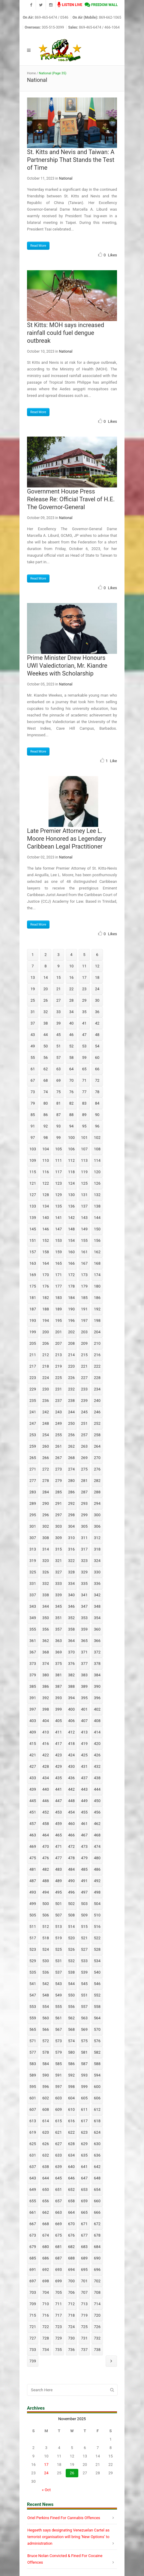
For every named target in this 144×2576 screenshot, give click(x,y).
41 (84, 1023)
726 (97, 2326)
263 (84, 1446)
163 (32, 1263)
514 (71, 1926)
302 (45, 1526)
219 (58, 1366)
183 (58, 1297)
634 (71, 2155)
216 (97, 1355)
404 (45, 1720)
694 (71, 2269)
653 (84, 2189)
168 (97, 1263)
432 (97, 1766)
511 (32, 1926)
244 (71, 1412)
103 (32, 1149)
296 (45, 1515)
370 (71, 1652)
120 (97, 1172)
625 (32, 2144)
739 (32, 2361)
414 (97, 1732)
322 (71, 1560)
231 (58, 1389)
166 (71, 1263)
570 (97, 2029)
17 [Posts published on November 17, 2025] (46, 2464)
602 (45, 2098)
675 (58, 2235)
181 (32, 1297)
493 (32, 1892)
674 (45, 2235)
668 (45, 2224)
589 (32, 2075)
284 (45, 1492)
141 (58, 1217)
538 (71, 1972)
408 (97, 1720)
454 (71, 1812)
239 (84, 1400)
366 (97, 1640)
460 (71, 1823)
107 (84, 1149)
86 (46, 1114)
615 (58, 2121)
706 (71, 2292)
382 (71, 1675)
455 (84, 1812)
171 (58, 1275)
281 (84, 1480)
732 (97, 2338)
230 (45, 1389)
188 (45, 1309)
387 (58, 1686)
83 (84, 1103)
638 (45, 2166)
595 (32, 2086)
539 (84, 1972)
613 (32, 2121)
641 (84, 2166)
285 (58, 1492)
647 (84, 2178)
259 (32, 1446)
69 (58, 1080)
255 (58, 1435)
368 (45, 1652)
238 (71, 1400)
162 (97, 1252)
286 (71, 1492)
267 (58, 1457)
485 (84, 1869)
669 (58, 2224)
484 (71, 1869)
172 (71, 1275)
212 (45, 1355)
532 (71, 1961)
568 (71, 2029)
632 (45, 2155)
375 (58, 1663)
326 (45, 1572)
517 (32, 1938)
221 (84, 1366)
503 (84, 1903)
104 (45, 1149)
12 (97, 966)
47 (84, 1034)
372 (97, 1652)
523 (32, 1949)
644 (45, 2178)
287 (84, 1492)
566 (45, 2029)
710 (45, 2304)
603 (58, 2098)
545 (84, 1983)
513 (58, 1926)
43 (33, 1034)
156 (97, 1240)
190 (71, 1309)
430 (71, 1766)
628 (71, 2144)
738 (97, 2349)
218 (45, 1366)
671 (84, 2224)
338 (45, 1595)
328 (71, 1572)
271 (32, 1469)
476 (45, 1858)
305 (84, 1526)
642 (97, 2166)
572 (45, 2041)
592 (71, 2075)
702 (97, 2281)
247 (32, 1423)
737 (84, 2349)
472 (71, 1846)
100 (71, 1137)
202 (71, 1332)
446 (45, 1800)
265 (32, 1457)
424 (71, 1755)
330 (97, 1572)
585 (58, 2063)
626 (45, 2144)
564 (97, 2018)
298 (71, 1515)
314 (45, 1549)
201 (58, 1332)
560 (45, 2018)
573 (58, 2041)
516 (97, 1926)
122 (45, 1183)
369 (58, 1652)
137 (84, 1206)
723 (58, 2326)
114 (97, 1160)
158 (45, 1252)
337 (32, 1595)
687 (58, 2258)
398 (45, 1709)
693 (58, 2269)
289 (32, 1503)
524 (45, 1949)
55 (33, 1057)
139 (32, 1217)
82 (71, 1103)
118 (71, 1172)
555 (58, 2006)
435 (58, 1778)
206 (45, 1343)
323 (84, 1560)
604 (71, 2098)
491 (84, 1881)
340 (71, 1595)
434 (45, 1778)
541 (32, 1983)
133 (32, 1206)
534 (97, 1961)
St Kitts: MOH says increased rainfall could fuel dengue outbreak (65, 332)
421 (32, 1755)
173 (84, 1275)
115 (32, 1172)
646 (71, 2178)
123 (58, 1183)
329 (84, 1572)
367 (32, 1652)
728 (45, 2338)
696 (97, 2269)
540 (97, 1972)
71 (84, 1080)
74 (46, 1092)
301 (32, 1526)
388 (71, 1686)
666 (97, 2212)
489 (58, 1881)
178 (71, 1286)
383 (84, 1675)
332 (45, 1583)
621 (58, 2132)
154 (71, 1240)
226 (71, 1377)
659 (84, 2201)
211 (32, 1355)
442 (71, 1789)
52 (71, 1046)
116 (45, 1172)
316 (71, 1549)
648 (97, 2178)
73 (33, 1092)
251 (84, 1423)
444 (97, 1789)
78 (97, 1092)
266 (45, 1457)
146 (45, 1229)
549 (58, 1995)
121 (32, 1183)
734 (45, 2349)
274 (71, 1469)
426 (97, 1755)
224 (45, 1377)
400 (71, 1709)
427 (32, 1766)
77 (84, 1092)
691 (32, 2269)
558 (97, 2006)
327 (58, 1572)
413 (84, 1732)
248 (45, 1423)
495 (58, 1892)
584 (45, 2063)
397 (32, 1709)
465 (58, 1835)
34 (71, 1012)
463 (32, 1835)
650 (45, 2189)
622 (71, 2132)
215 (84, 1355)
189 (58, 1309)
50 (46, 1046)
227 (84, 1377)
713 (84, 2304)
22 (71, 989)
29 (84, 1000)
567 (58, 2029)
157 (32, 1252)
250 (71, 1423)
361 (32, 1640)
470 (45, 1846)
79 (33, 1103)
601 (32, 2098)
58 (71, 1057)
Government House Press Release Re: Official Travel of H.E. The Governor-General (71, 499)
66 (97, 1069)
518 (45, 1938)
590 (45, 2075)
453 (58, 1812)
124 (71, 1183)
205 (32, 1343)
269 (84, 1457)
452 (45, 1812)
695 (84, 2269)
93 (58, 1126)
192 (97, 1309)
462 (97, 1823)
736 (71, 2349)
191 (84, 1309)
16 (71, 977)
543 (58, 1983)
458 (45, 1823)
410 (45, 1732)
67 (33, 1080)
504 (97, 1903)
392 (45, 1698)
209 (84, 1343)
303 (58, 1526)
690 (97, 2258)
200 (45, 1332)
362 (45, 1640)
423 (58, 1755)
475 (32, 1858)
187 (32, 1309)
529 (32, 1961)
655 (32, 2201)
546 (97, 1983)
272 (45, 1469)
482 (45, 1869)
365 (84, 1640)
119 (84, 1172)
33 (58, 1012)
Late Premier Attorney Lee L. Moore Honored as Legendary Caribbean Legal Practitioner (66, 838)
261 (58, 1446)
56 (46, 1057)
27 (58, 1000)
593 (84, 2075)
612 (97, 2109)
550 (71, 1995)
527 (84, 1949)
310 (71, 1537)
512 (45, 1926)
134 (45, 1206)
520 (71, 1938)
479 (84, 1858)
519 (58, 1938)
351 (58, 1618)
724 (71, 2326)
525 (58, 1949)
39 (58, 1023)
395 (84, 1698)
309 (58, 1537)
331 (32, 1583)
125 (84, 1183)
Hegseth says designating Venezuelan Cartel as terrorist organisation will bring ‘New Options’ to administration (68, 2537)
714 (97, 2304)
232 (71, 1389)
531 (58, 1961)
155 (84, 1240)
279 (58, 1480)
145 (32, 1229)
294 (97, 1503)
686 (45, 2258)
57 (58, 1057)
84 (97, 1103)
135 (58, 1206)
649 (32, 2189)
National (66, 178)
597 (58, 2086)
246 (97, 1412)
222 (97, 1366)
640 (71, 2166)
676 (71, 2235)
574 (71, 2041)
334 (71, 1583)
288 (97, 1492)
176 (45, 1286)
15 (58, 977)
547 (32, 1995)
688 (71, 2258)
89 (84, 1114)
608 (45, 2109)
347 (84, 1606)
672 (97, 2224)
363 (58, 1640)
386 (45, 1686)
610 (71, 2109)
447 (58, 1800)
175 (32, 1286)
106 (71, 1149)
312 (97, 1537)
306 (97, 1526)
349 (32, 1618)
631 (32, 2155)
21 (58, 989)
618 (97, 2121)
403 (32, 1720)
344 (45, 1606)
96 (97, 1126)
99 (58, 1137)
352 (71, 1618)
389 (84, 1686)
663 (58, 2212)
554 (45, 2006)
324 (97, 1560)
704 (45, 2292)
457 (32, 1823)
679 (32, 2246)
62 (46, 1069)
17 (84, 977)
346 (71, 1606)
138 (97, 1206)
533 (84, 1961)
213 (58, 1355)
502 (71, 1903)
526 (71, 1949)
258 (97, 1435)
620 (45, 2132)
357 (58, 1629)
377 (84, 1663)
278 (45, 1480)
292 (71, 1503)
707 (84, 2292)
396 (97, 1698)
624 (97, 2132)
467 (84, 1835)
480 (97, 1858)
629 (84, 2144)
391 (32, 1698)
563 (84, 2018)
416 (45, 1743)
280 (71, 1480)
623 (84, 2132)
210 (97, 1343)
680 (45, 2246)
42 (97, 1023)
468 (97, 1835)
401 (84, 1709)
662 (45, 2212)
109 (32, 1160)
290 (45, 1503)
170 (45, 1275)
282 (97, 1480)
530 (45, 1961)
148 (71, 1229)
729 (58, 2338)
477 (58, 1858)
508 (71, 1915)
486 (97, 1869)
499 (32, 1903)
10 (71, 966)
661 (32, 2212)
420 (97, 1743)
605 (84, 2098)
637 (32, 2166)
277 (32, 1480)
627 (58, 2144)
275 (84, 1469)
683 (84, 2246)
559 (32, 2018)
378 (97, 1663)
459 (58, 1823)
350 (45, 1618)
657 (58, 2201)
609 (58, 2109)
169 (32, 1275)
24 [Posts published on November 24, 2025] (46, 2473)
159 (58, 1252)
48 (97, 1034)
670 (71, 2224)
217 (32, 1366)
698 (45, 2281)
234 (97, 1389)
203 (84, 1332)
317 (84, 1549)
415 (32, 1743)
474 (97, 1846)
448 (71, 1800)
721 (32, 2326)
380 (45, 1675)
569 (84, 2029)
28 (71, 1000)
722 (45, 2326)
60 (97, 1057)
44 (46, 1034)
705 (58, 2292)
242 (45, 1412)
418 (71, 1743)
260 (45, 1446)
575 (84, 2041)
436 (71, 1778)
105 (58, 1149)
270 (97, 1457)
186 (97, 1297)
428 (45, 1766)
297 (58, 1515)
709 (32, 2304)
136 (71, 1206)
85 (33, 1114)
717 (58, 2315)
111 (58, 1160)
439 (32, 1789)
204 (97, 1332)
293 (84, 1503)
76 (71, 1092)
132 (97, 1194)
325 (32, 1572)
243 (58, 1412)
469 (32, 1846)
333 (58, 1583)
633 (58, 2155)
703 (32, 2292)
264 (97, 1446)
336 (97, 1583)
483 (58, 1869)
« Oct (46, 2490)
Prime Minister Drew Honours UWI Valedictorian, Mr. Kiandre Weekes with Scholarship (67, 665)
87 (58, 1114)
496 (71, 1892)
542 (45, 1983)
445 (32, 1800)
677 (84, 2235)
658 (71, 2201)
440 (45, 1789)
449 (84, 1800)
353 (84, 1618)
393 (58, 1698)
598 (71, 2086)
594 (97, 2075)
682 (71, 2246)
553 (32, 2006)
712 (71, 2304)
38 (46, 1023)
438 (97, 1778)
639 (58, 2166)
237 (58, 1400)
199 (32, 1332)
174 (97, 1275)
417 (58, 1743)
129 (58, 1194)
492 (97, 1881)
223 (32, 1377)
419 (84, 1743)
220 (71, 1366)
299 (84, 1515)
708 (97, 2292)
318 (97, 1549)
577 (32, 2052)
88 (71, 1114)
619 (32, 2132)
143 (84, 1217)
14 (46, 977)
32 (46, 1012)
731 (84, 2338)
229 (32, 1389)
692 (45, 2269)
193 (32, 1320)
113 (84, 1160)
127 (32, 1194)
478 (71, 1858)
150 (97, 1229)
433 (32, 1778)
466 (71, 1835)
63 (58, 1069)
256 (71, 1435)
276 (97, 1469)
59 (84, 1057)
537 (58, 1972)
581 (84, 2052)
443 (84, 1789)
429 (58, 1766)
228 (97, 1377)
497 (84, 1892)
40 (71, 1023)
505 (32, 1915)
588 (97, 2063)
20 (46, 989)
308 (45, 1537)
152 (45, 1240)
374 (45, 1663)
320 (45, 1560)
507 (58, 1915)
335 (84, 1583)
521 (84, 1938)
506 (45, 1915)
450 (97, 1800)
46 (71, 1034)
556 (71, 2006)
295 (32, 1515)
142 (71, 1217)
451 (32, 1812)
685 (32, 2258)
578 (45, 2052)
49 (33, 1046)
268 (71, 1457)
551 (84, 1995)
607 (32, 2109)
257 (84, 1435)
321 (58, 1560)
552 (97, 1995)
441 (58, 1789)
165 (58, 1263)
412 (71, 1732)
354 (97, 1618)
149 (84, 1229)
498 (97, 1892)
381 (58, 1675)
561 (58, 2018)
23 (84, 989)
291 (58, 1503)
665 (84, 2212)
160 (71, 1252)
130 (71, 1194)
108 (97, 1149)
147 (58, 1229)
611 (84, 2109)
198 (97, 1320)
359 (84, 1629)
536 (45, 1972)
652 (71, 2189)
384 (97, 1675)
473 (84, 1846)
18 (97, 977)
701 (84, 2281)
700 (71, 2281)
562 (71, 2018)
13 (33, 977)
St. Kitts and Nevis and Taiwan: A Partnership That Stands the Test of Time (70, 159)
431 (84, 1766)
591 (58, 2075)
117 (58, 1172)
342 (97, 1595)
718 (71, 2315)
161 (84, 1252)
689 (84, 2258)
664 (71, 2212)
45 (58, 1034)
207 (58, 1343)
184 (71, 1297)
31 (33, 1012)
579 (58, 2052)
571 (32, 2041)
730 (71, 2338)
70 (71, 1080)
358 (71, 1629)
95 (84, 1126)
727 (32, 2338)
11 (84, 966)
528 (97, 1949)
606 (97, 2098)
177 (58, 1286)
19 (33, 989)
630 (97, 2144)
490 (71, 1881)
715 (32, 2315)
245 (84, 1412)
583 (32, 2063)
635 (84, 2155)
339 (58, 1595)
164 (45, 1263)
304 (71, 1526)
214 (71, 1355)
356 (45, 1629)
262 (71, 1446)
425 (84, 1755)
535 (32, 1972)
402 (97, 1709)
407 (84, 1720)
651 (58, 2189)
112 (71, 1160)
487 (32, 1881)
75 (58, 1092)
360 (97, 1629)
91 (33, 1126)
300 (97, 1515)
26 (46, 1000)
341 (84, 1595)
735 (58, 2349)
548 (45, 1995)
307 (32, 1537)
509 (84, 1915)
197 (84, 1320)
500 (45, 1903)
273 (58, 1469)
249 (58, 1423)
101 (84, 1137)
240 (97, 1400)
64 (71, 1069)
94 (71, 1126)
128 (45, 1194)
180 (97, 1286)
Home (31, 73)
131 (84, 1194)
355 (32, 1629)
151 (32, 1240)
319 (32, 1560)
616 (71, 2121)
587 (84, 2063)
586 (71, 2063)
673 (32, 2235)
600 (97, 2086)
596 (45, 2086)
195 (58, 1320)
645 (58, 2178)
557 (84, 2006)
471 (58, 1846)
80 (46, 1103)
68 (46, 1080)
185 (84, 1297)
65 (84, 1069)
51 (58, 1046)
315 (58, 1549)
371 (84, 1652)
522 (97, 1938)
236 (45, 1400)
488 (45, 1881)
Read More (38, 246)
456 (97, 1812)
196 (71, 1320)
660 (97, 2201)
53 (84, 1046)
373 (32, 1663)
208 (71, 1343)
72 (97, 1080)
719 (84, 2315)
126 (97, 1183)
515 (84, 1926)
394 (71, 1698)
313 (32, 1549)
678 (97, 2235)
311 (84, 1537)
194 (45, 1320)
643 (32, 2178)
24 (97, 989)
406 (71, 1720)
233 (84, 1389)
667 (32, 2224)
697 (32, 2281)
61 (33, 1069)
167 (84, 1263)
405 (58, 1720)
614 (45, 2121)
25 (33, 1000)
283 (32, 1492)
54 (97, 1046)
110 (45, 1160)
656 (45, 2201)
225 (58, 1377)
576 (97, 2041)
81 (58, 1103)
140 (45, 1217)
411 (58, 1732)
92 (46, 1126)
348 (97, 1606)
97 (33, 1137)
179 (84, 1286)
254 (45, 1435)
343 (32, 1606)
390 (97, 1686)
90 (97, 1114)
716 (45, 2315)
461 (84, 1823)
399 (58, 1709)
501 (58, 1903)
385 (32, 1686)
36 (97, 1012)
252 (97, 1423)
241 (32, 1412)
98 (46, 1137)
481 (32, 1869)
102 (97, 1137)
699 (58, 2281)
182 (45, 1297)
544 (71, 1983)
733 (32, 2349)
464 (45, 1835)
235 (32, 1400)
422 (45, 1755)
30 (97, 1000)
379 (32, 1675)
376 (71, 1663)
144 (97, 1217)
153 (58, 1240)
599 (84, 2086)
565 (32, 2029)
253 (32, 1435)
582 (97, 2052)
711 (58, 2304)
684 (97, 2246)
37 (33, 1023)
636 (97, 2155)
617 (84, 2121)
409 (32, 1732)
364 (71, 1640)
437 (84, 1778)
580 (71, 2052)
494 (45, 1892)
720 (97, 2315)
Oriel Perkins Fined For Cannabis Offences (63, 2518)
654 (97, 2189)
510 (97, 1915)
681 (58, 2246)
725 (84, 2326)
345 (58, 1606)
